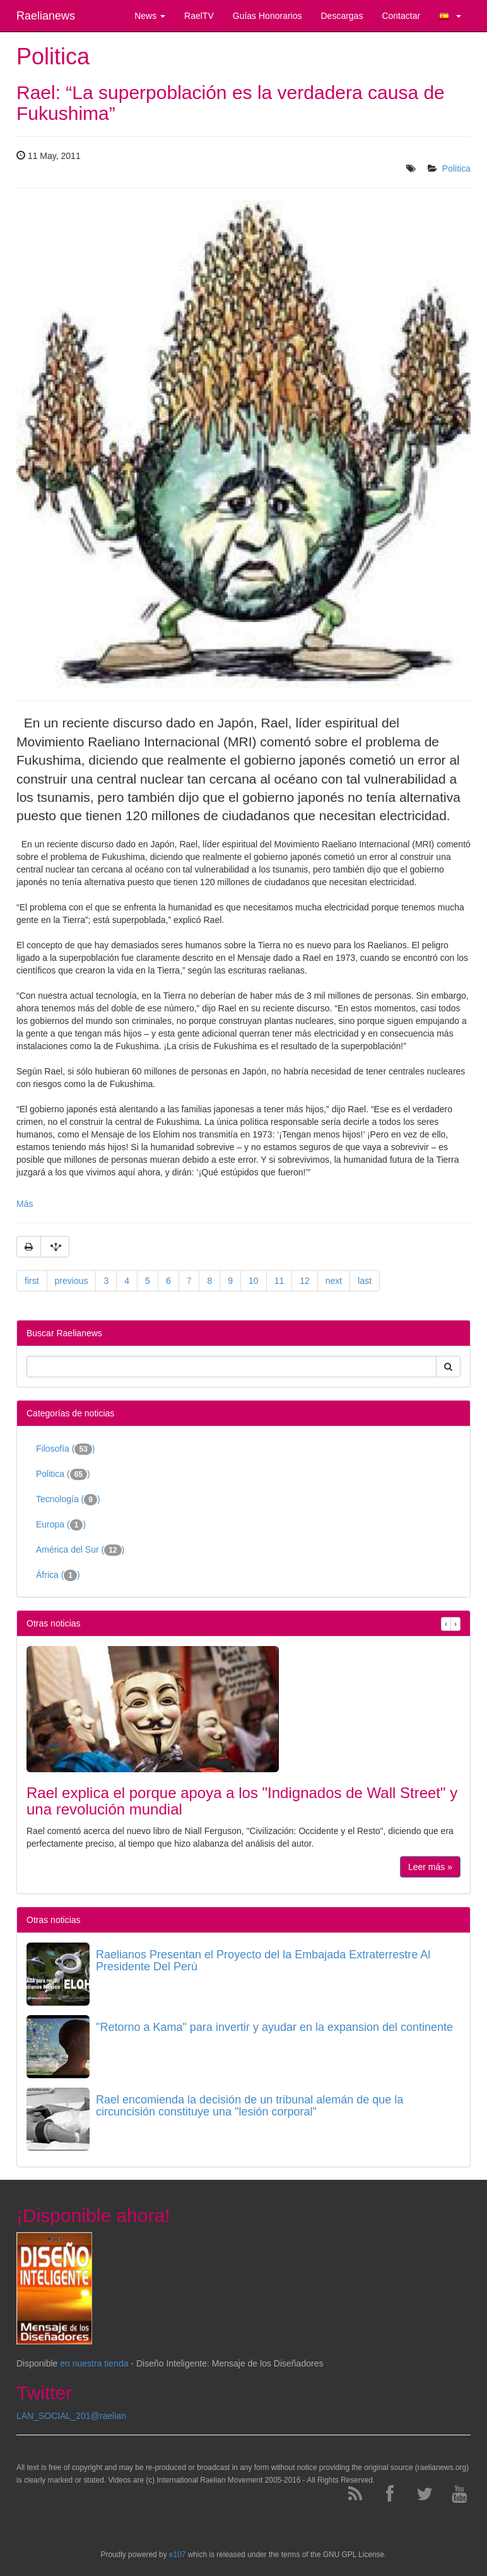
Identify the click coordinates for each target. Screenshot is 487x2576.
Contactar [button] (401, 16)
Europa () (61, 1525)
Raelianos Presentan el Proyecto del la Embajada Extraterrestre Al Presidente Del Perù (263, 1960)
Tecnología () (68, 1499)
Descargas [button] (341, 16)
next (334, 1281)
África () (58, 1575)
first (32, 1281)
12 (305, 1281)
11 (279, 1281)
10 (254, 1281)
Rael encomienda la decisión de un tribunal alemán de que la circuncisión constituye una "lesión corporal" (249, 2106)
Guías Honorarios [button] (267, 16)
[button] (450, 16)
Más (24, 1204)
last (365, 1281)
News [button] (149, 16)
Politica (456, 168)
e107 (177, 2554)
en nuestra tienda (94, 2363)
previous (71, 1281)
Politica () (63, 1474)
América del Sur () (80, 1550)
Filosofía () (65, 1449)
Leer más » (430, 1867)
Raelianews (45, 15)
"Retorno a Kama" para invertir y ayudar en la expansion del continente (274, 2027)
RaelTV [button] (199, 16)
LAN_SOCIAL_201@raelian (71, 2416)
